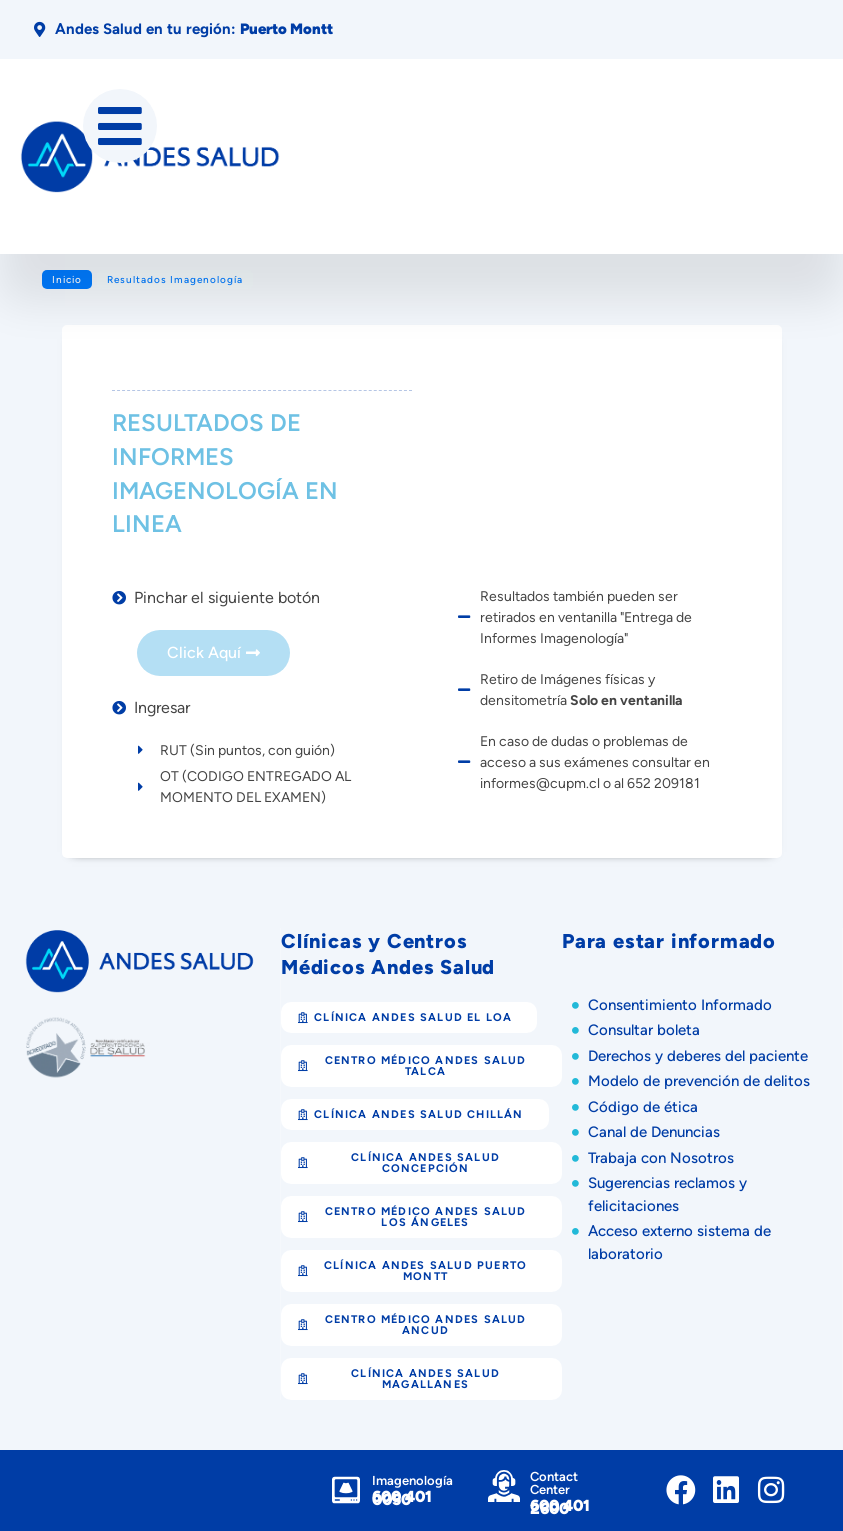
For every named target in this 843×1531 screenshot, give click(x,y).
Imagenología (412, 1480)
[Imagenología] (346, 1490)
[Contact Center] (504, 1486)
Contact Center (554, 1483)
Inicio (67, 279)
